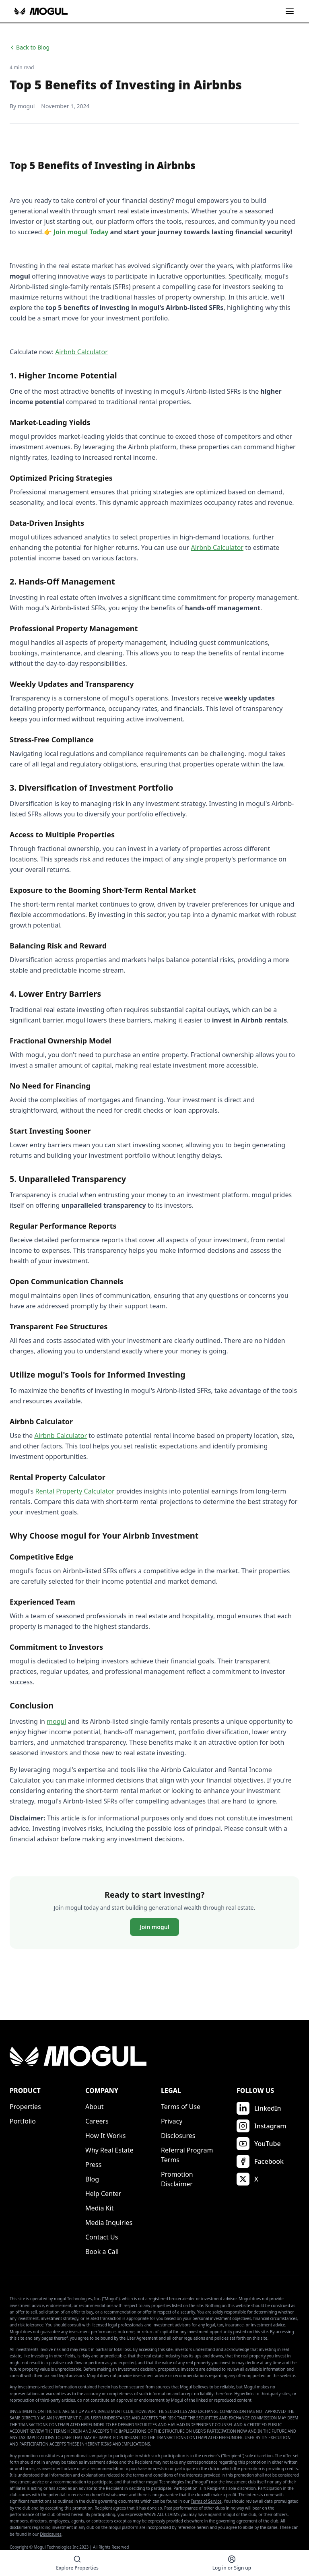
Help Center (103, 2193)
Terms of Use (180, 2106)
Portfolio (23, 2121)
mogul (56, 1721)
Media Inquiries (108, 2222)
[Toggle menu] (289, 11)
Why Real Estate (109, 2150)
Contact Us (101, 2237)
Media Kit (99, 2208)
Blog (92, 2179)
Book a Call (102, 2251)
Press (93, 2164)
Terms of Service (206, 2501)
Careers (97, 2121)
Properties (25, 2106)
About (94, 2106)
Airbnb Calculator (81, 351)
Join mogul (154, 1927)
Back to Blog (29, 47)
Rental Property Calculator (74, 1491)
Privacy (171, 2121)
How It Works (105, 2135)
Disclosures (178, 2135)
